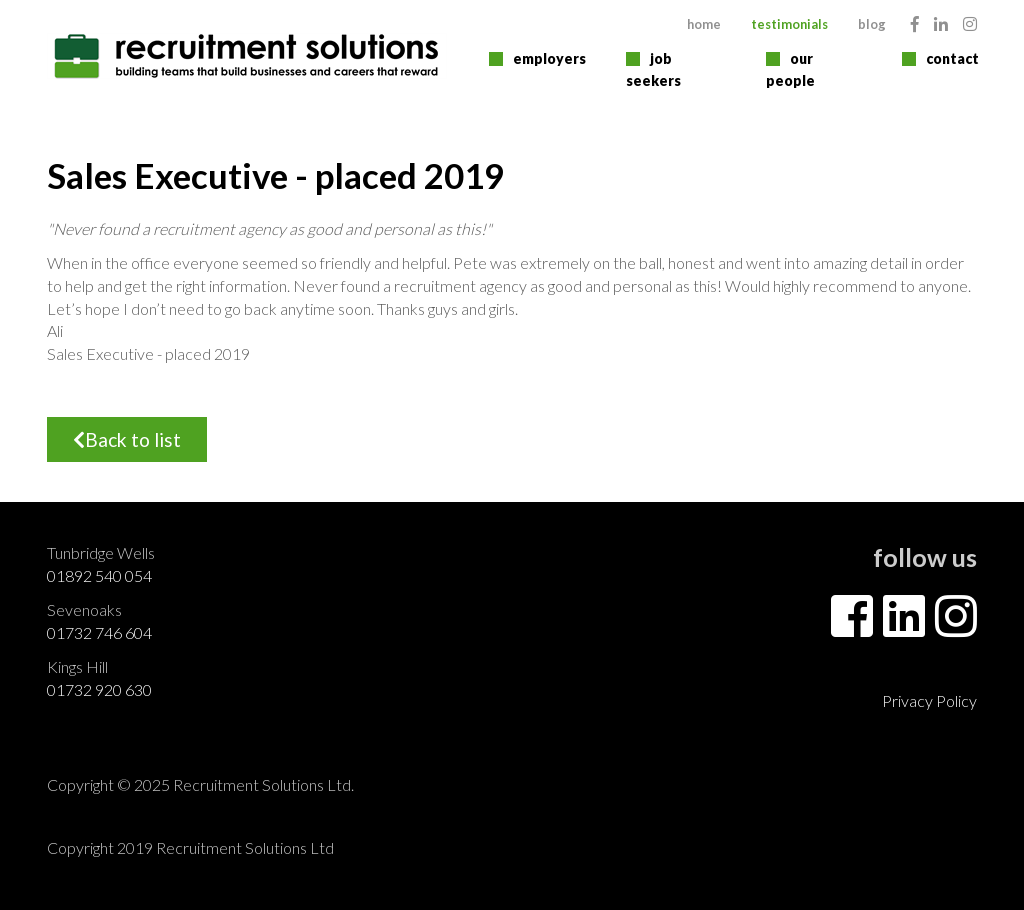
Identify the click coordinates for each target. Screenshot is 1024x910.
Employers (549, 58)
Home (704, 24)
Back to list (127, 439)
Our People (790, 69)
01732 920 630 (99, 689)
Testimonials (789, 24)
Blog (872, 24)
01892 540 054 (99, 575)
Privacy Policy (929, 700)
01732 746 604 (99, 632)
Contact (952, 58)
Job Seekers (653, 69)
